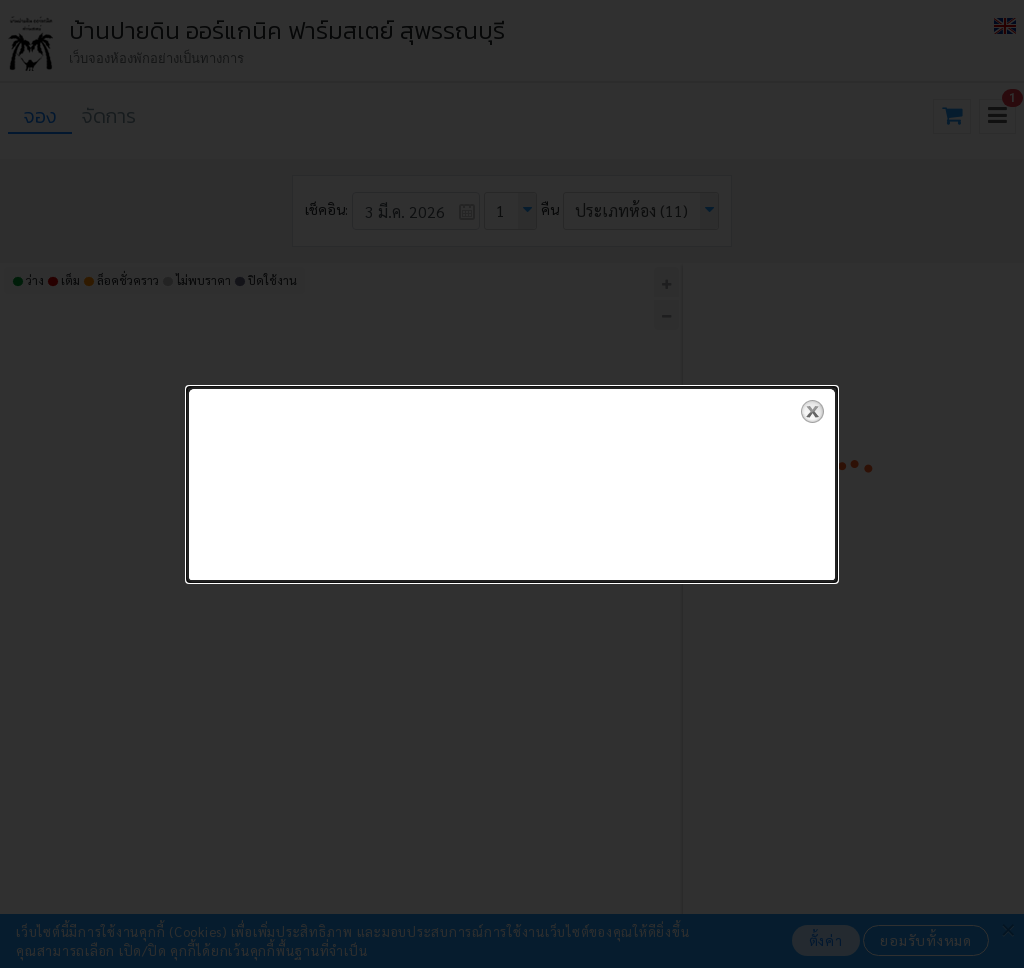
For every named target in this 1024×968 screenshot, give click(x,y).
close (812, 403)
